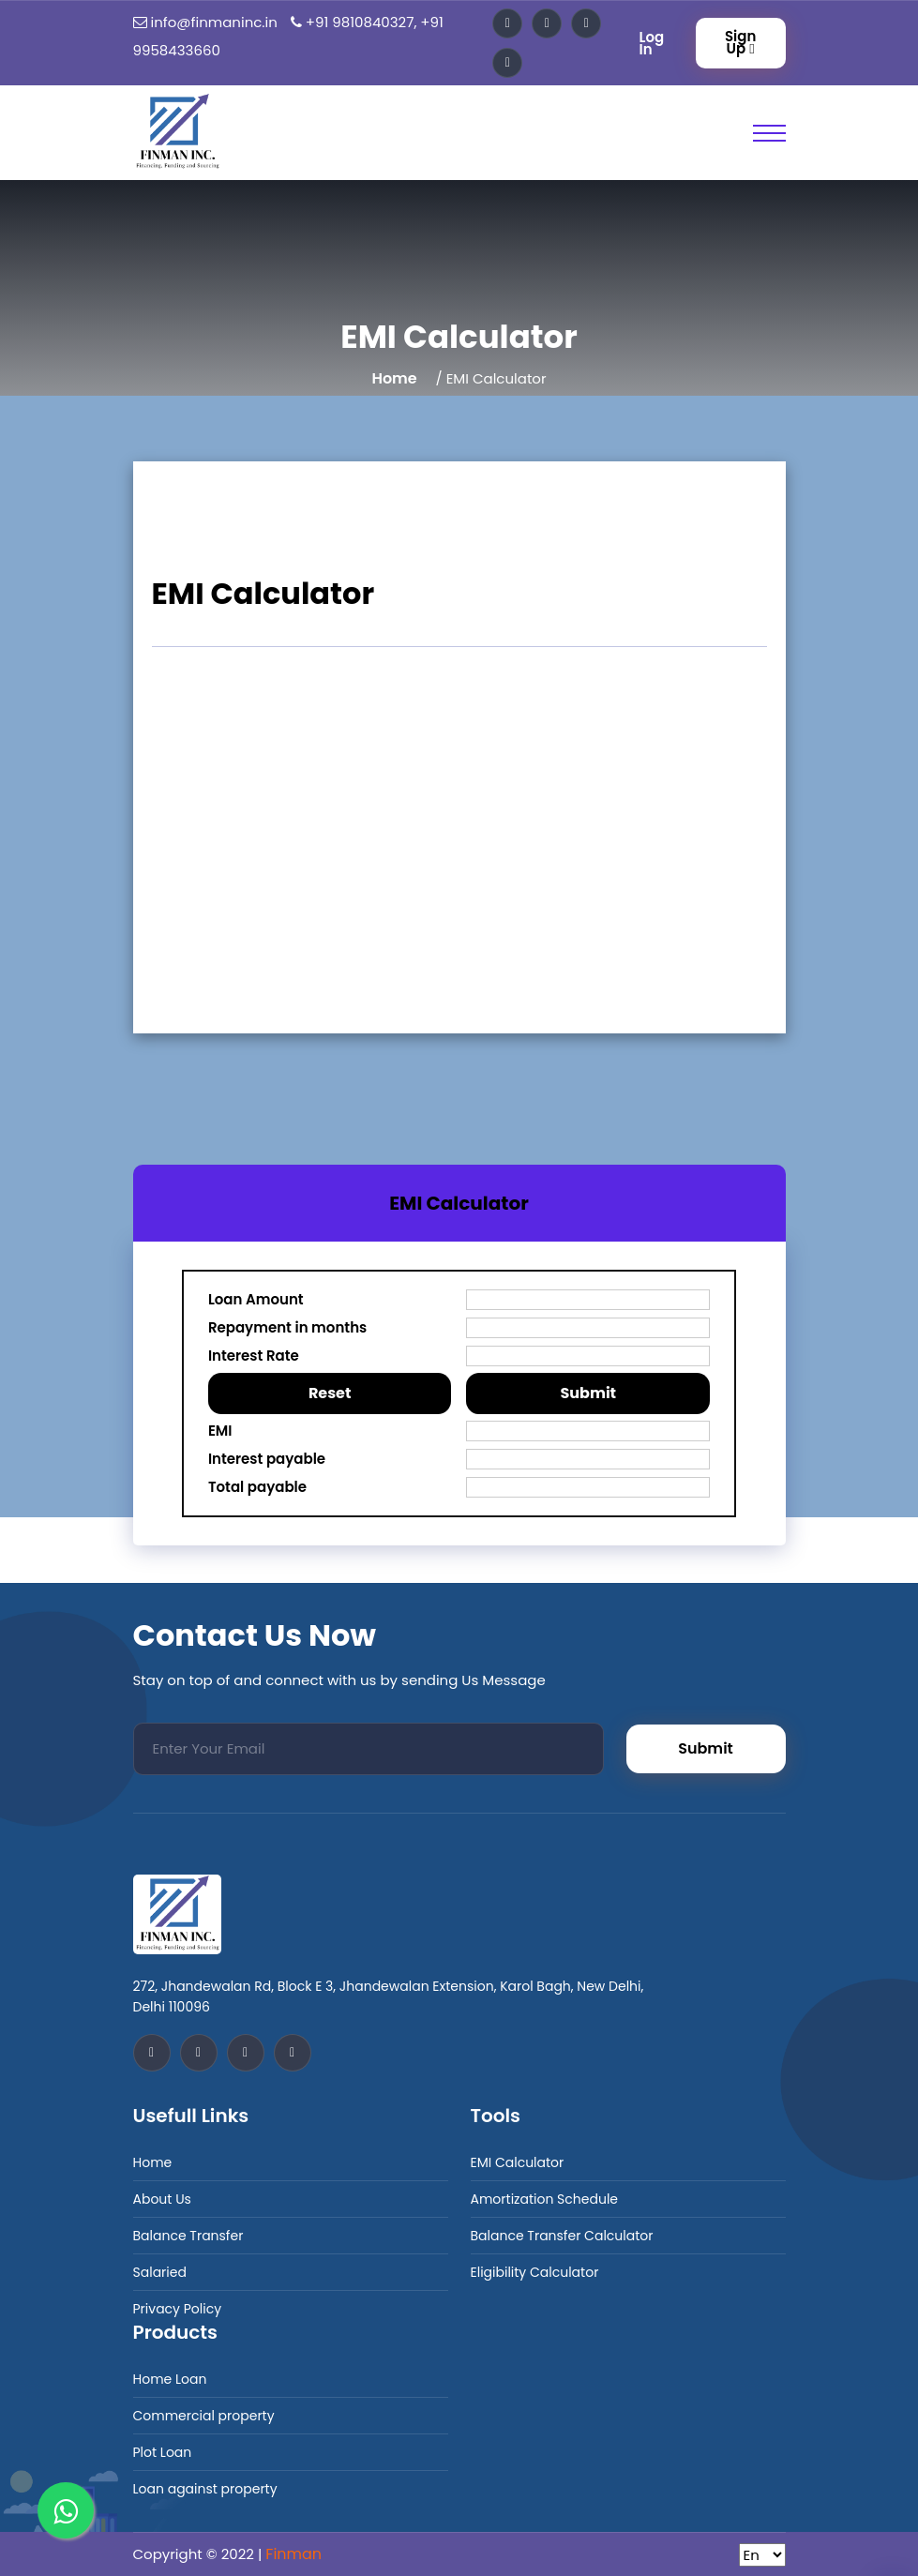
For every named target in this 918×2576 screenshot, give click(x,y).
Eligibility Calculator (535, 2272)
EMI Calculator (517, 2162)
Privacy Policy (177, 2308)
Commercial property (204, 2415)
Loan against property (205, 2488)
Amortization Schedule (545, 2199)
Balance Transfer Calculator (562, 2235)
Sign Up (740, 42)
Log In (652, 43)
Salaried (160, 2272)
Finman (293, 2554)
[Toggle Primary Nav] (769, 133)
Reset (330, 1393)
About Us (162, 2199)
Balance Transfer (188, 2235)
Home (393, 378)
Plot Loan (162, 2452)
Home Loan (170, 2379)
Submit (588, 1393)
